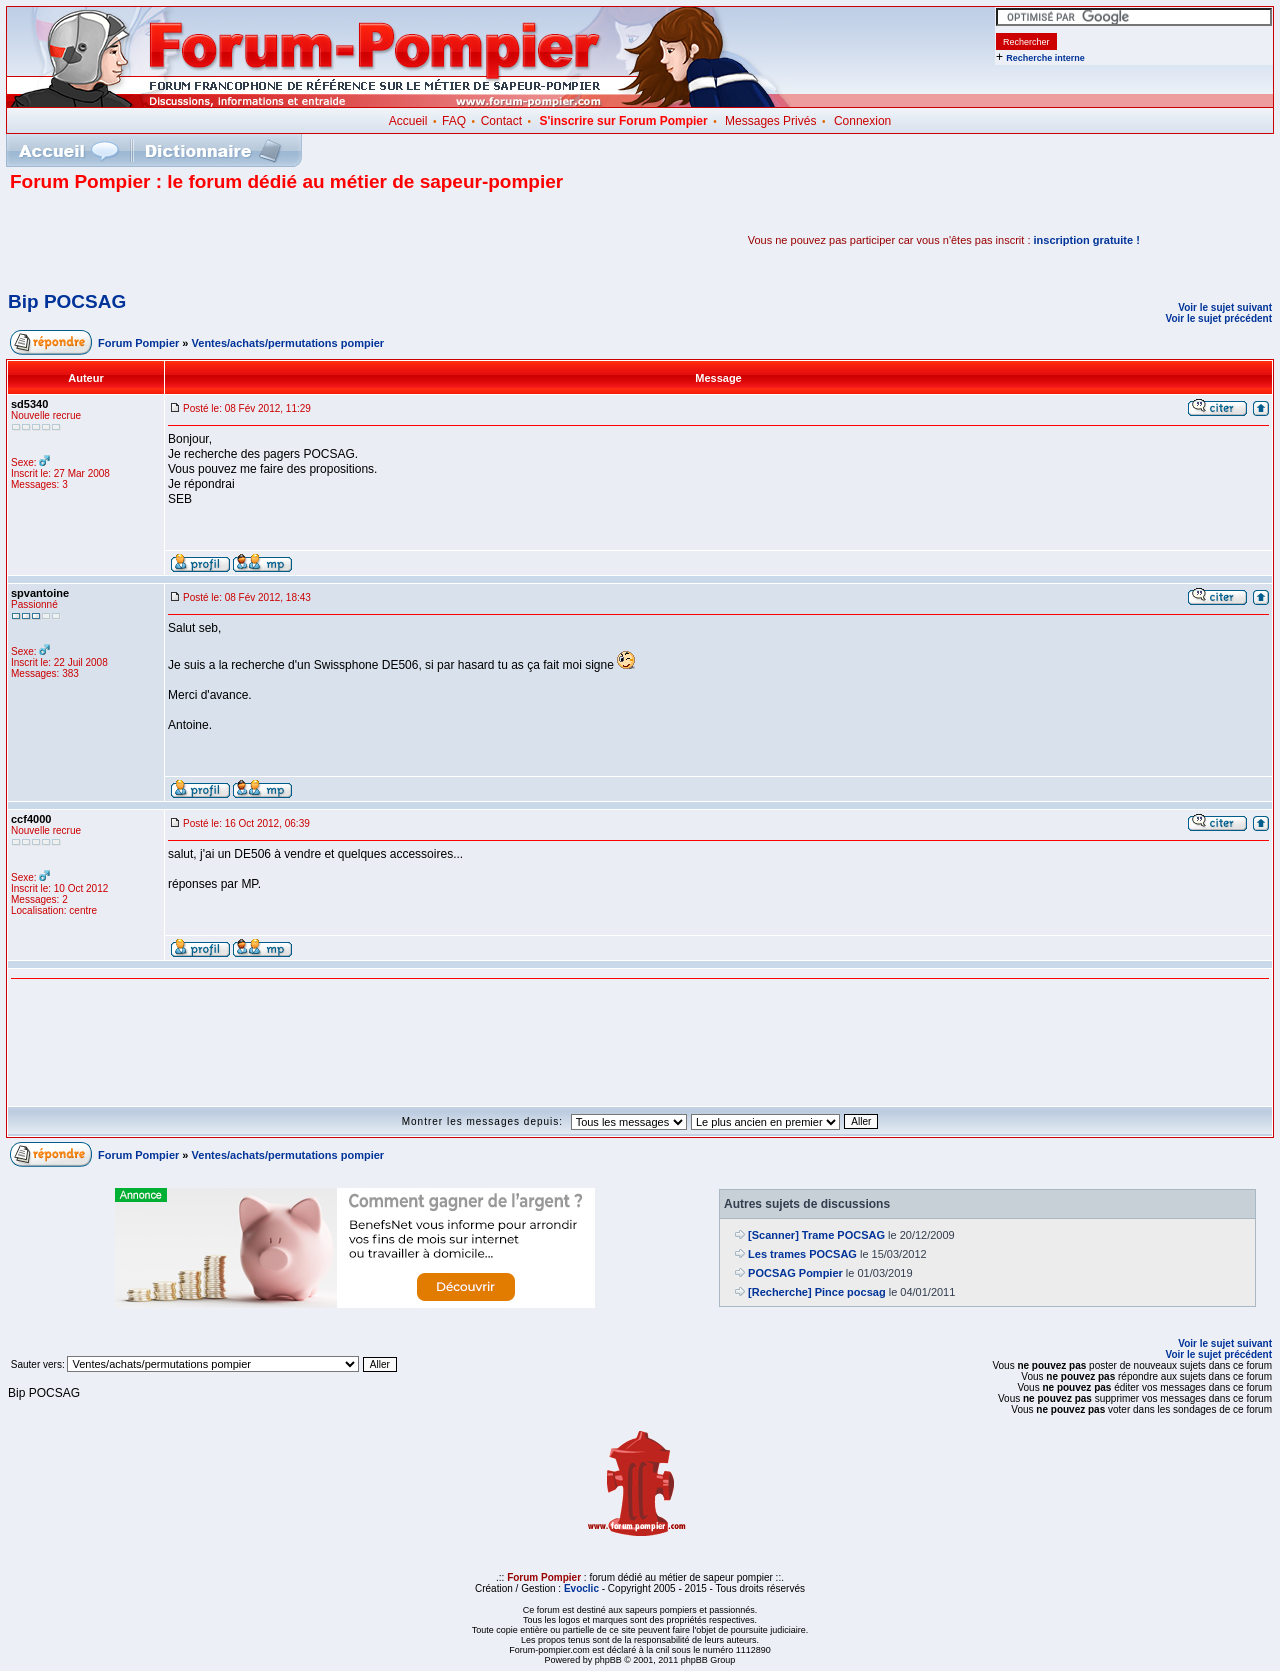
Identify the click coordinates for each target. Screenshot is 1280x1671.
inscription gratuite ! (1087, 240)
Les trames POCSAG (802, 1254)
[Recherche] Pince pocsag (817, 1292)
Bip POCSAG (67, 301)
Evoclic (581, 1588)
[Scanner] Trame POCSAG (816, 1235)
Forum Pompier (138, 343)
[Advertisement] (244, 240)
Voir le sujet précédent (1218, 318)
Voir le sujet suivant (1225, 307)
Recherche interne (1045, 58)
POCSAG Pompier (795, 1273)
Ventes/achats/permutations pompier (288, 343)
